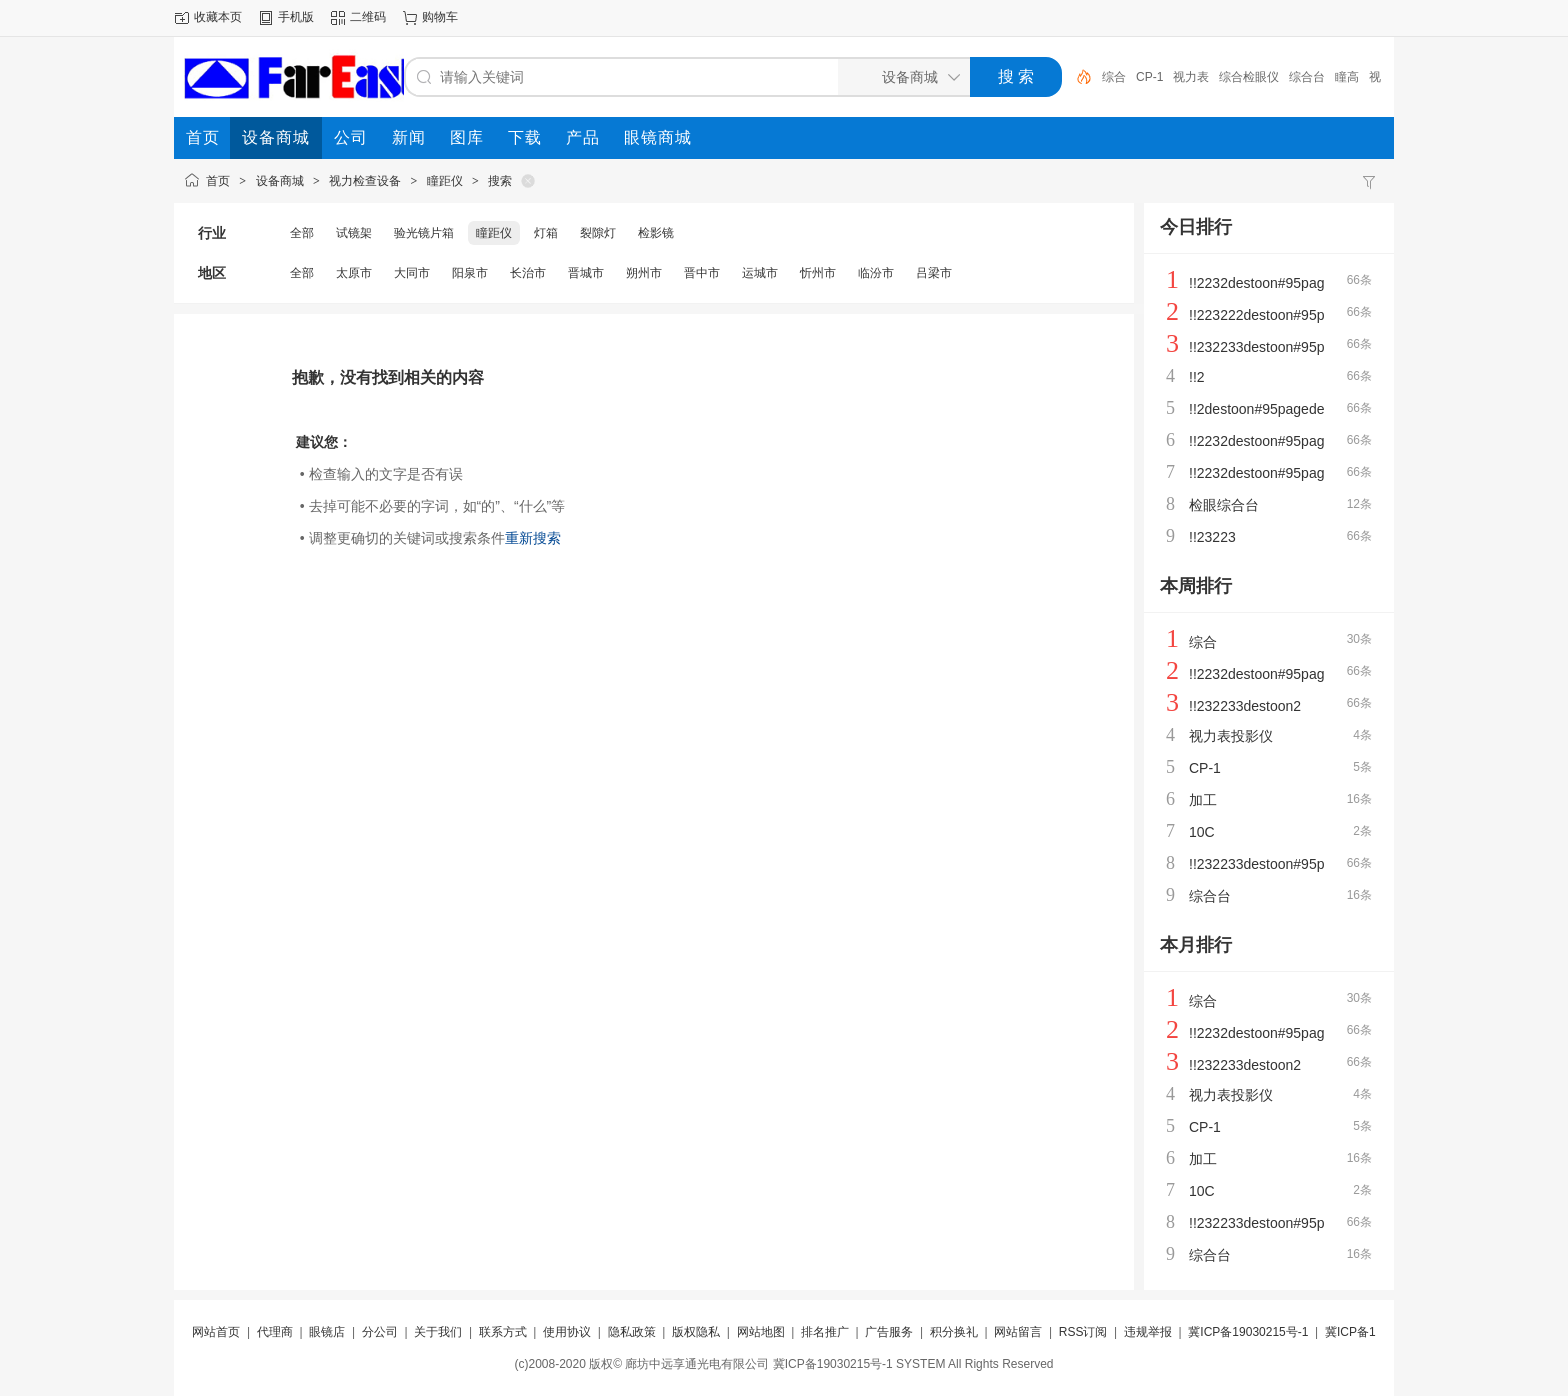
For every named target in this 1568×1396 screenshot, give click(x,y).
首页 (218, 181)
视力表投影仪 (1231, 736)
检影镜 (656, 233)
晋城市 (586, 273)
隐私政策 (632, 1332)
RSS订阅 (1083, 1332)
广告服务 (889, 1332)
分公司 (380, 1332)
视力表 (1191, 77)
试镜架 (354, 233)
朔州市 (644, 273)
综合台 (1307, 77)
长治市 (528, 273)
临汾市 (876, 273)
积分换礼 (954, 1332)
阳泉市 (470, 273)
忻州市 (818, 273)
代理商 (275, 1332)
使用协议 (567, 1332)
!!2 (1197, 377)
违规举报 (1148, 1332)
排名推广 (825, 1332)
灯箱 (546, 233)
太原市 (354, 273)
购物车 (440, 17)
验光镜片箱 (424, 233)
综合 (1114, 77)
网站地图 (761, 1332)
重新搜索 (533, 538)
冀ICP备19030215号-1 (1248, 1332)
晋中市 (702, 273)
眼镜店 (327, 1332)
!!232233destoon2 (1245, 706)
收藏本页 (218, 17)
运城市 (760, 273)
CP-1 (1149, 77)
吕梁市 (934, 273)
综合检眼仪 (1249, 77)
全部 (302, 233)
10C (1202, 832)
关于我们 (438, 1332)
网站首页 (216, 1332)
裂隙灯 (598, 233)
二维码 (368, 17)
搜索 (500, 181)
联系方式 (503, 1332)
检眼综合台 (1224, 505)
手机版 (296, 17)
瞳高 (1347, 77)
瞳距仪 (445, 181)
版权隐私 (696, 1332)
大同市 (412, 273)
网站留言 (1018, 1332)
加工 (1203, 800)
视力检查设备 (365, 181)
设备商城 (280, 181)
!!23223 (1212, 537)
